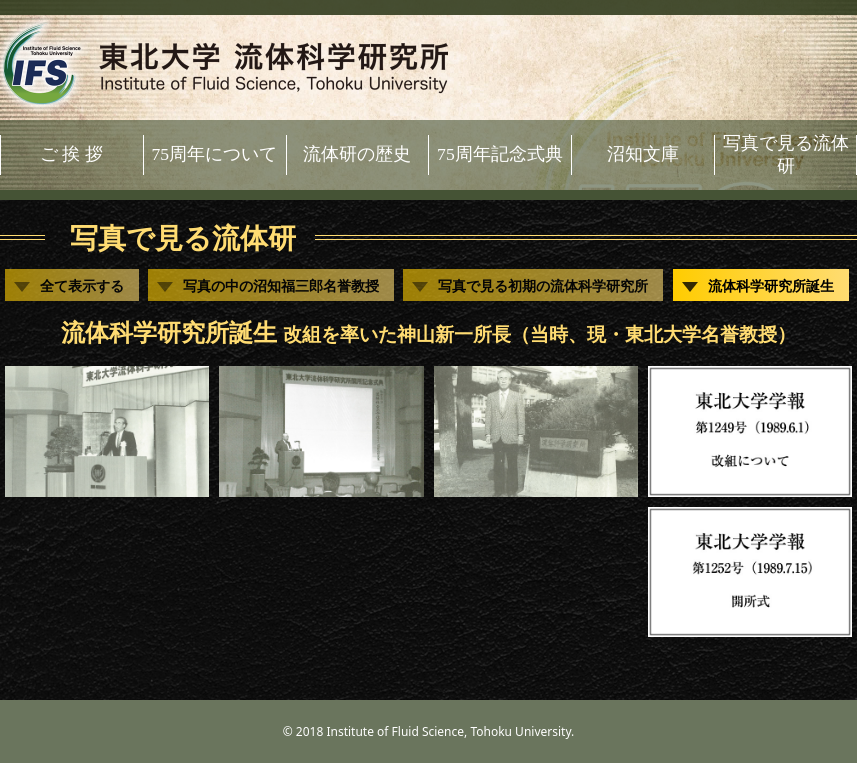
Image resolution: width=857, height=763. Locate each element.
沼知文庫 (643, 154)
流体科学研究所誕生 (771, 285)
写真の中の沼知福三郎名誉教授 (281, 285)
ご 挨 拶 (71, 154)
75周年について (214, 154)
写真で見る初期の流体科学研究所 (543, 285)
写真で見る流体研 (786, 154)
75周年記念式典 (500, 154)
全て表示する (82, 285)
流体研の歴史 (357, 154)
